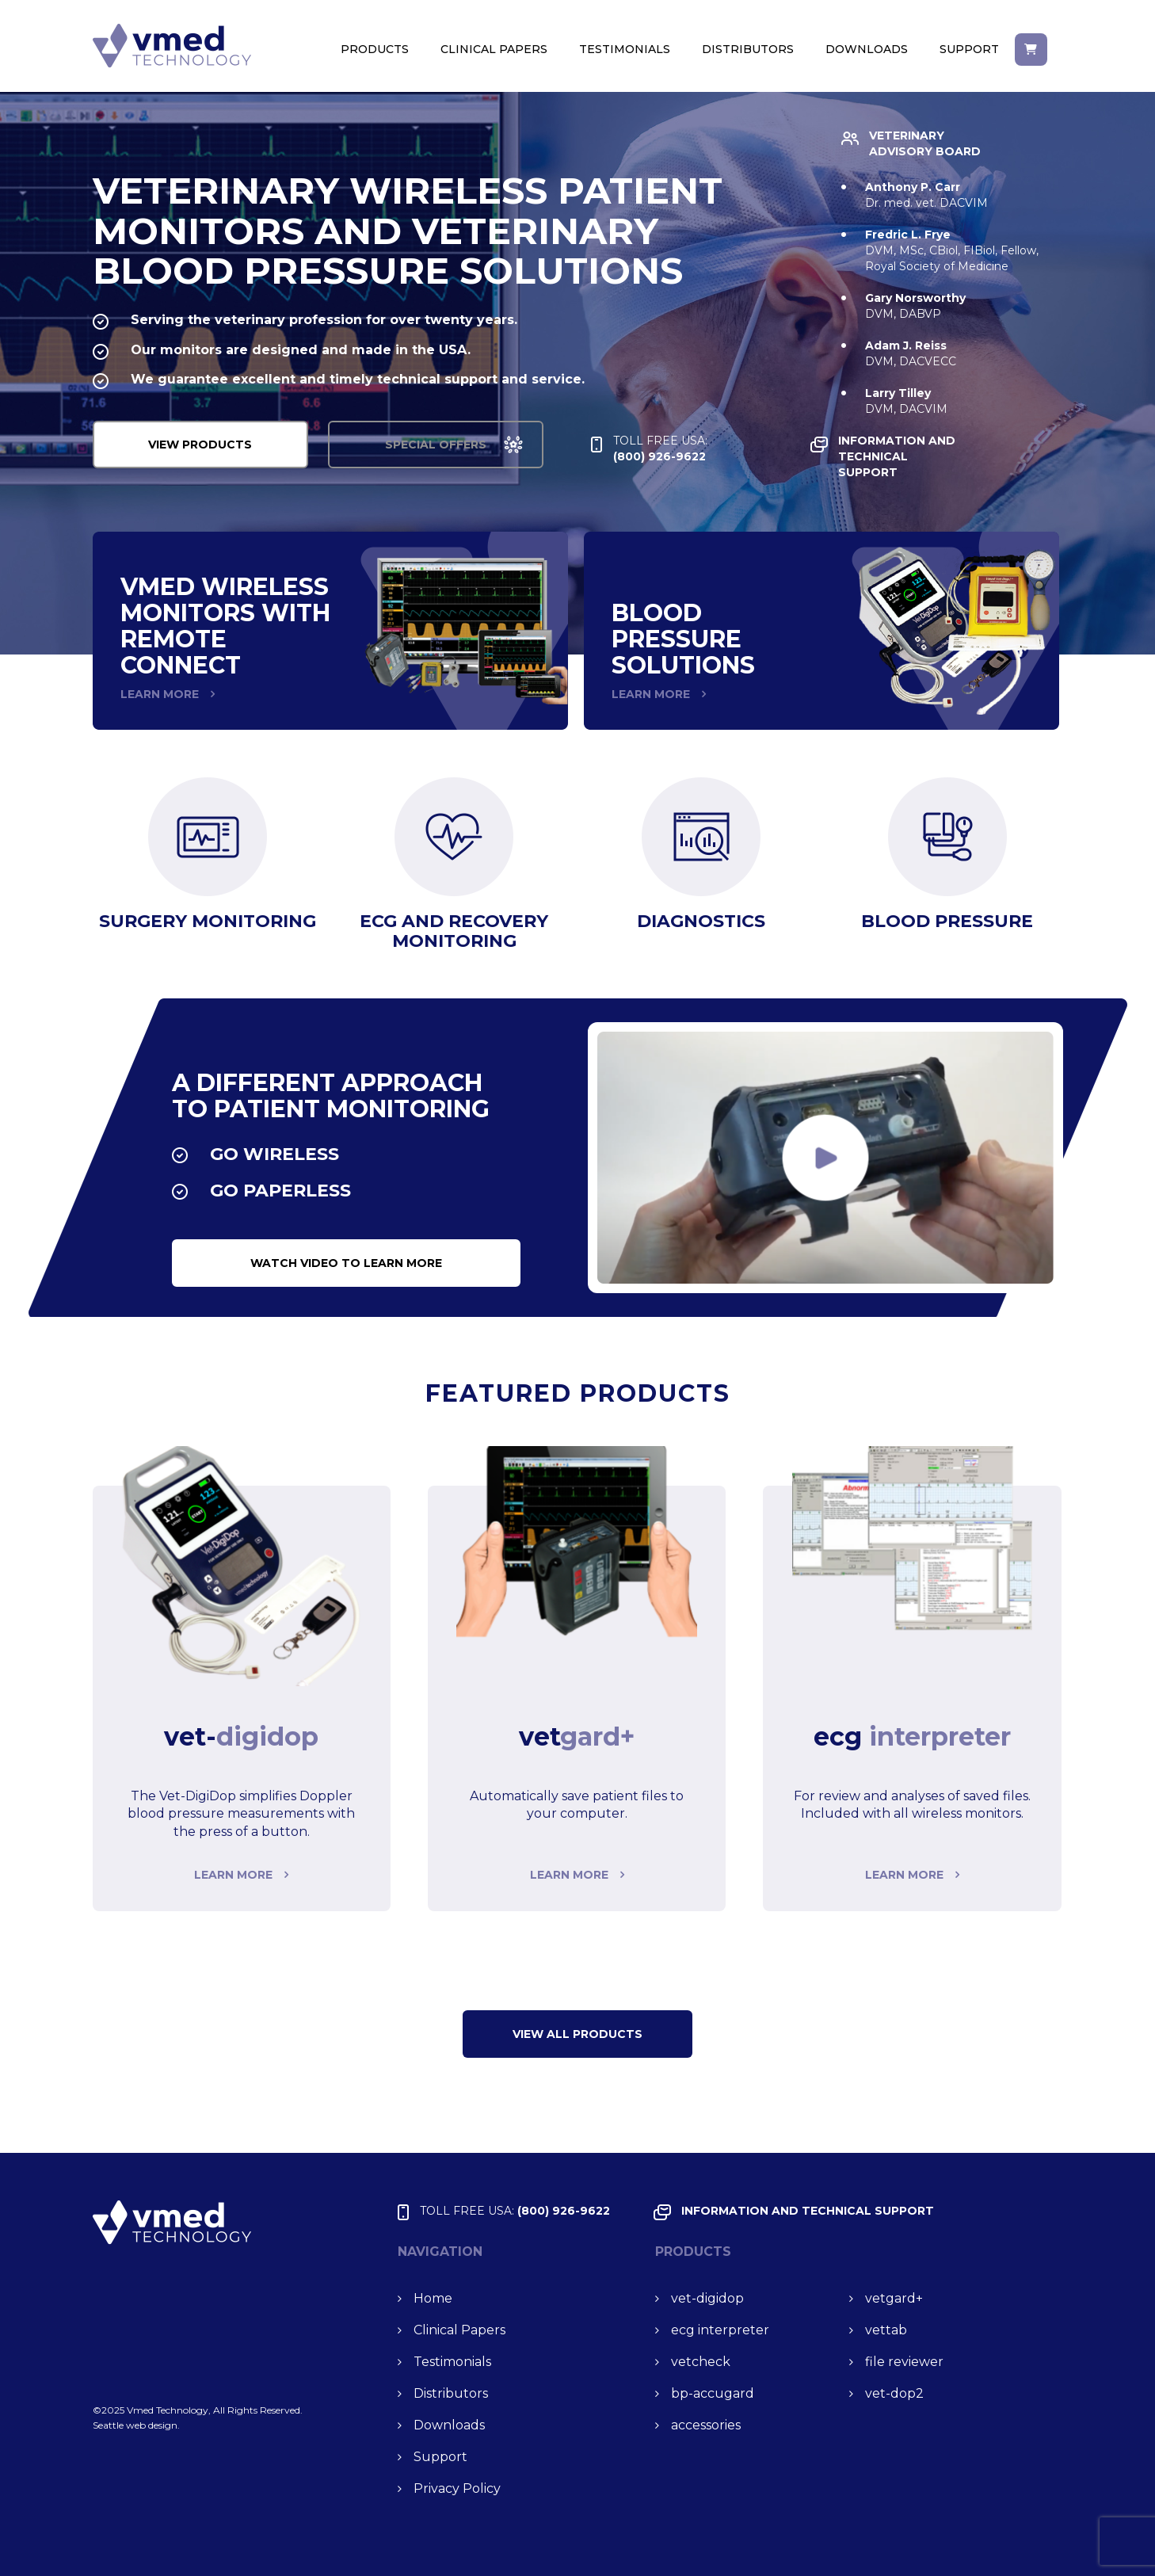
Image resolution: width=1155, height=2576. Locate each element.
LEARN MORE (159, 694)
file (904, 2361)
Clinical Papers (493, 49)
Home (433, 2298)
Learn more (233, 1875)
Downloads (866, 49)
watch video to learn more (346, 1263)
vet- (707, 2298)
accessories (706, 2425)
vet (894, 2298)
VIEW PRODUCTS (207, 444)
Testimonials (624, 49)
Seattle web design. (136, 2425)
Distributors (748, 49)
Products (375, 49)
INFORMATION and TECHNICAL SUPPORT (925, 456)
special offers (457, 444)
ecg (720, 2329)
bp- (712, 2393)
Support (969, 49)
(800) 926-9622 (689, 448)
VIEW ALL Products (577, 2034)
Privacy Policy (457, 2488)
